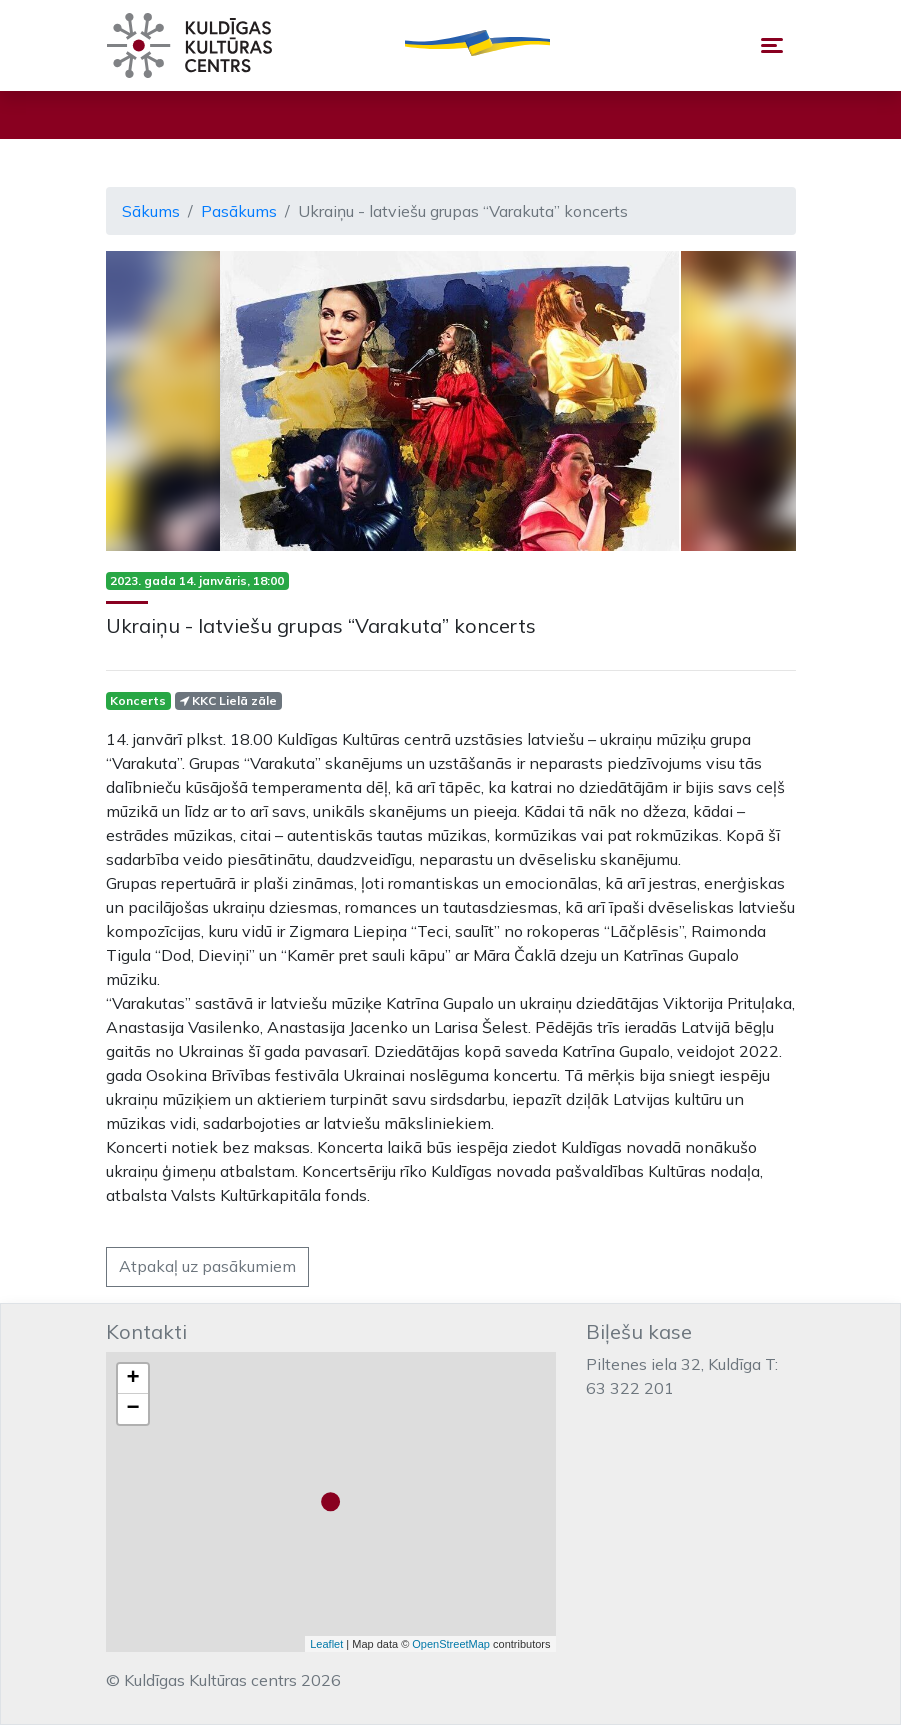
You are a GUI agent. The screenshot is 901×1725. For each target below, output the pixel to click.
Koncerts (138, 700)
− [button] (132, 1409)
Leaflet (326, 1644)
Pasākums (239, 211)
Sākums (151, 211)
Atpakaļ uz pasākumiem (207, 1266)
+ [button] (132, 1379)
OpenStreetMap (451, 1644)
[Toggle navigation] (772, 45)
